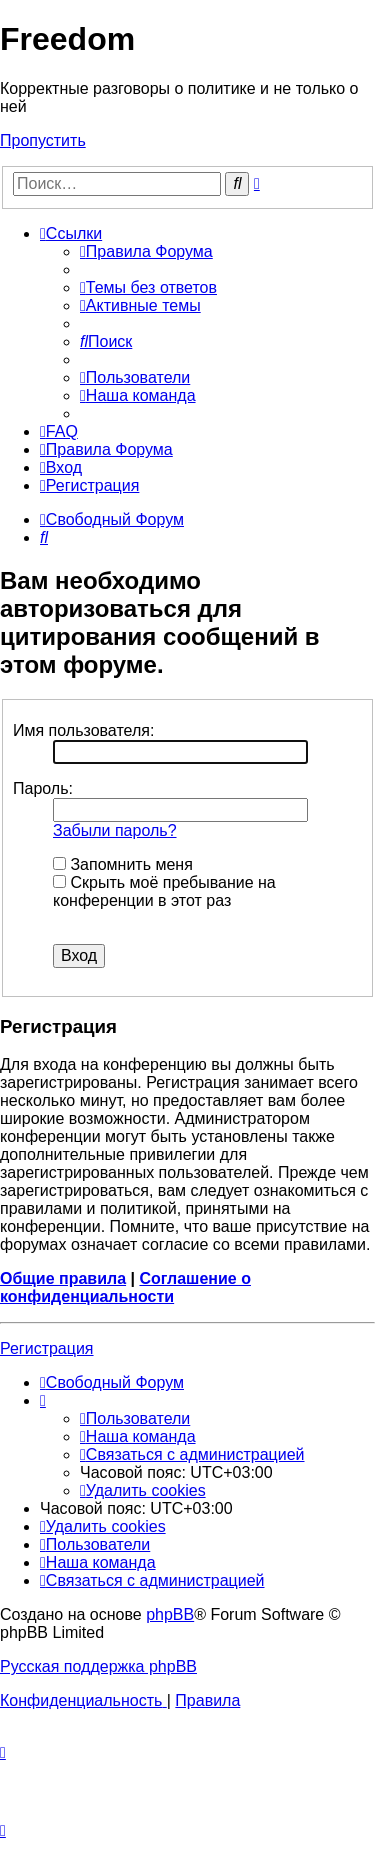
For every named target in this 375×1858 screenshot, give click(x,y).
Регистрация (47, 1348)
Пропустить (43, 140)
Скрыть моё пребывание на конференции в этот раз (164, 891)
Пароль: (43, 788)
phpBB (170, 1614)
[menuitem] (146, 251)
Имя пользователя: (83, 730)
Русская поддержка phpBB (98, 1666)
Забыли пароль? (115, 830)
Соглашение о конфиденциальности (125, 1287)
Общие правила (63, 1278)
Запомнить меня (123, 864)
